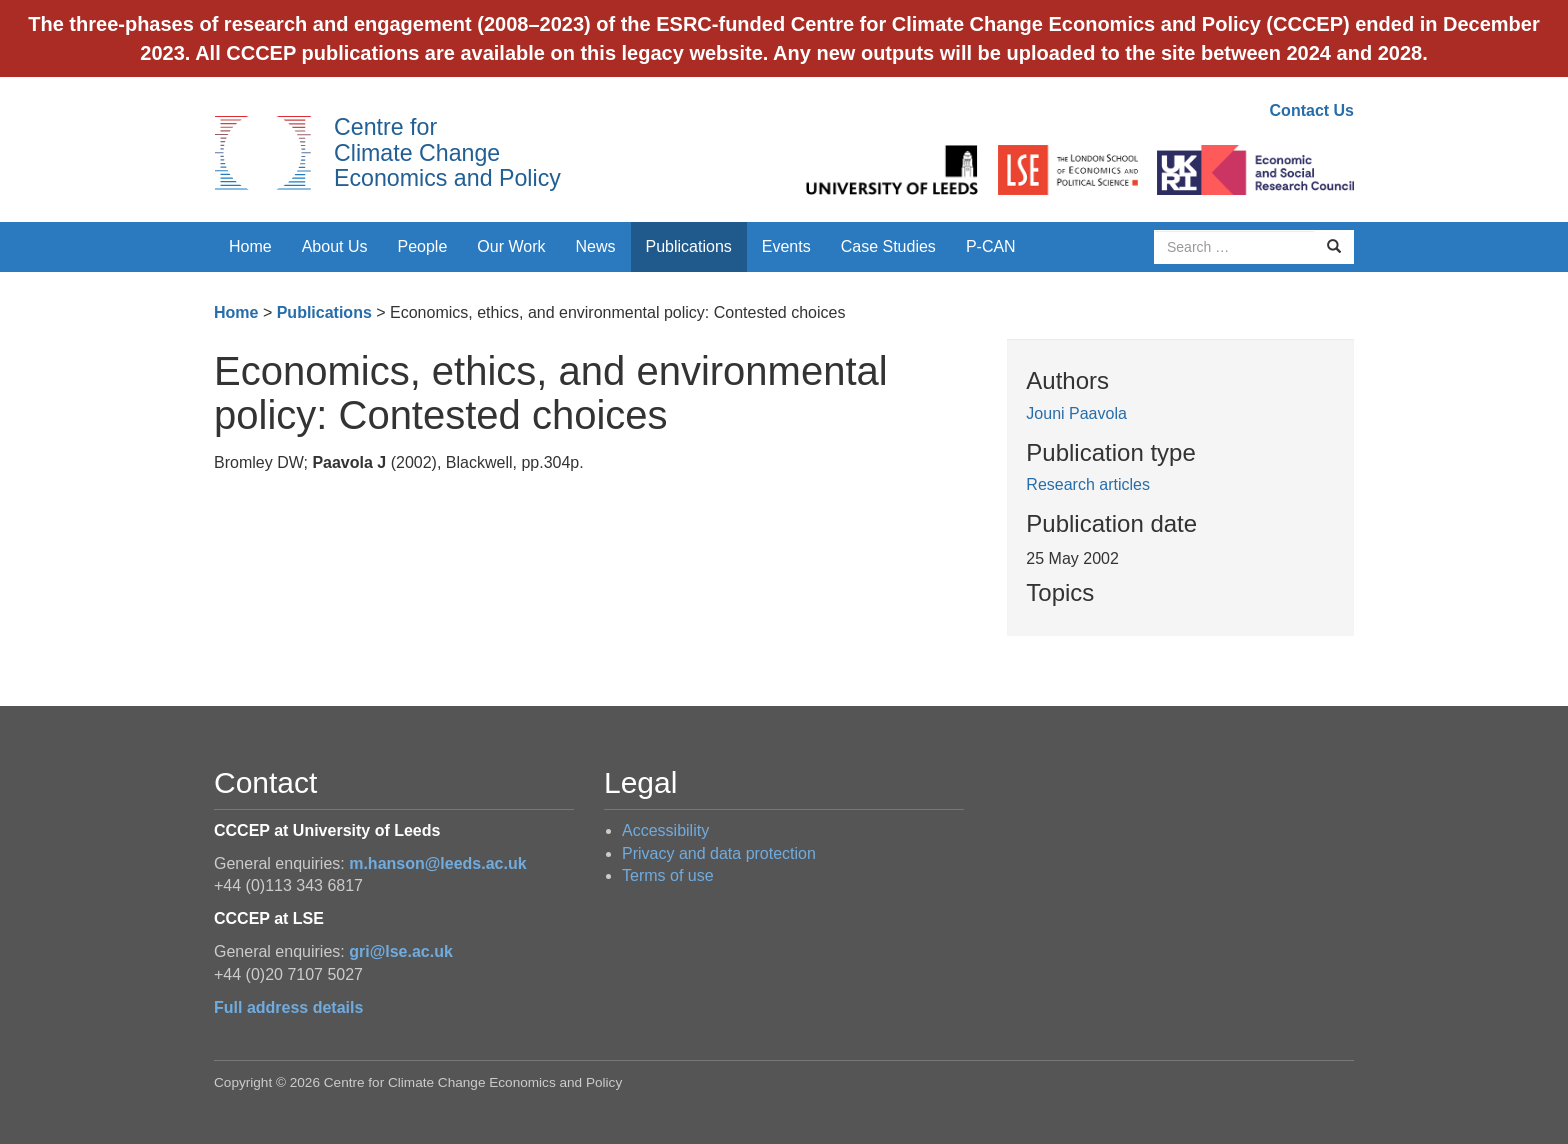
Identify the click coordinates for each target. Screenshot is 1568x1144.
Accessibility (665, 830)
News (595, 246)
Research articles (1088, 484)
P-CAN (991, 246)
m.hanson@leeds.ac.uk (437, 863)
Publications (689, 246)
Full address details (288, 1007)
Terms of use (668, 875)
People (423, 246)
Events (786, 246)
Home (250, 246)
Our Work (511, 246)
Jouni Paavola (1076, 413)
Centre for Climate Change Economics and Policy (447, 152)
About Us (335, 246)
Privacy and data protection (719, 853)
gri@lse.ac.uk (401, 951)
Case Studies (888, 246)
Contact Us (1312, 110)
